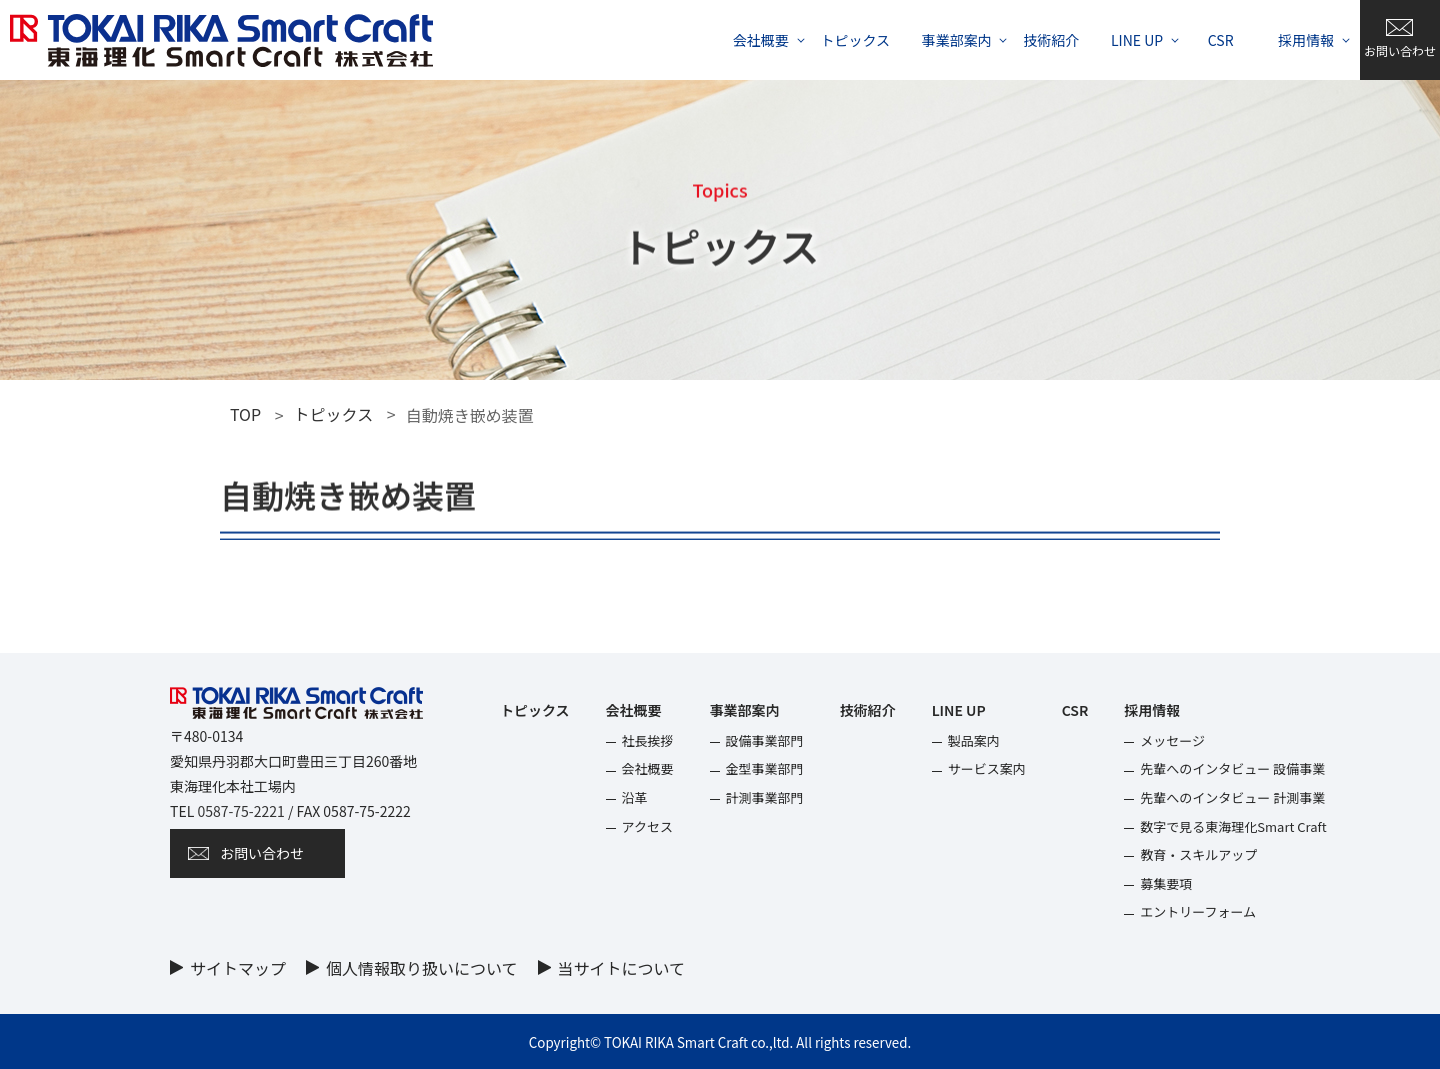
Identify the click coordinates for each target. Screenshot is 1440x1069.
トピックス (334, 414)
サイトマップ (238, 968)
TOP (245, 414)
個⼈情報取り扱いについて (422, 968)
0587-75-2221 (240, 811)
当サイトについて (622, 968)
